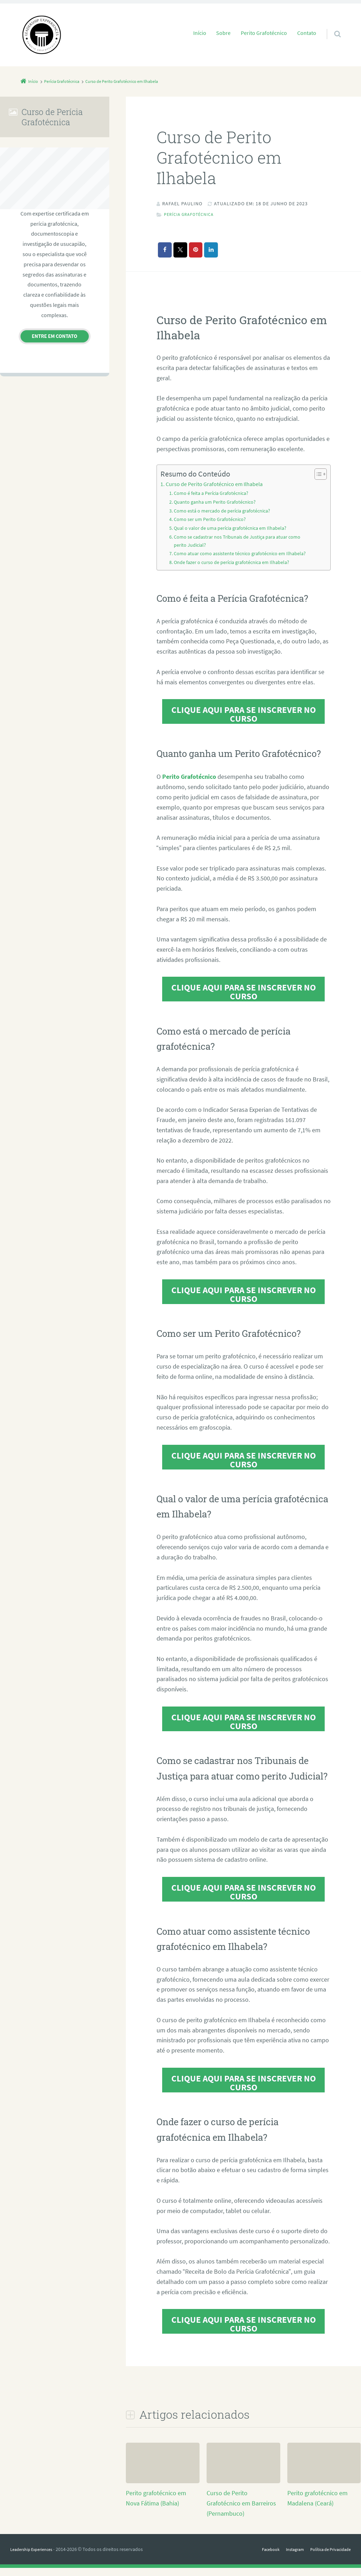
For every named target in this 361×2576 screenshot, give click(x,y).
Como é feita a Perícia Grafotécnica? (213, 494)
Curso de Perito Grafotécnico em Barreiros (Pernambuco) (241, 2511)
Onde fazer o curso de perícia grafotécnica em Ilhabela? (234, 571)
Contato (306, 32)
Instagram (286, 2557)
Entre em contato (54, 336)
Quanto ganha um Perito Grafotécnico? (216, 502)
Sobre (223, 32)
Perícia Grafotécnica (192, 214)
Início (199, 32)
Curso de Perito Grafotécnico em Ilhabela (214, 484)
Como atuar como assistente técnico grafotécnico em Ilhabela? (232, 558)
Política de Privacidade (327, 2557)
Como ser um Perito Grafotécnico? (211, 520)
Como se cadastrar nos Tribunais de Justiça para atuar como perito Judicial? (240, 541)
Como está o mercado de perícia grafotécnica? (224, 511)
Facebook (259, 2557)
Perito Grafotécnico (264, 32)
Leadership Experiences (34, 2557)
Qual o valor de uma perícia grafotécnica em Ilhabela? (233, 528)
